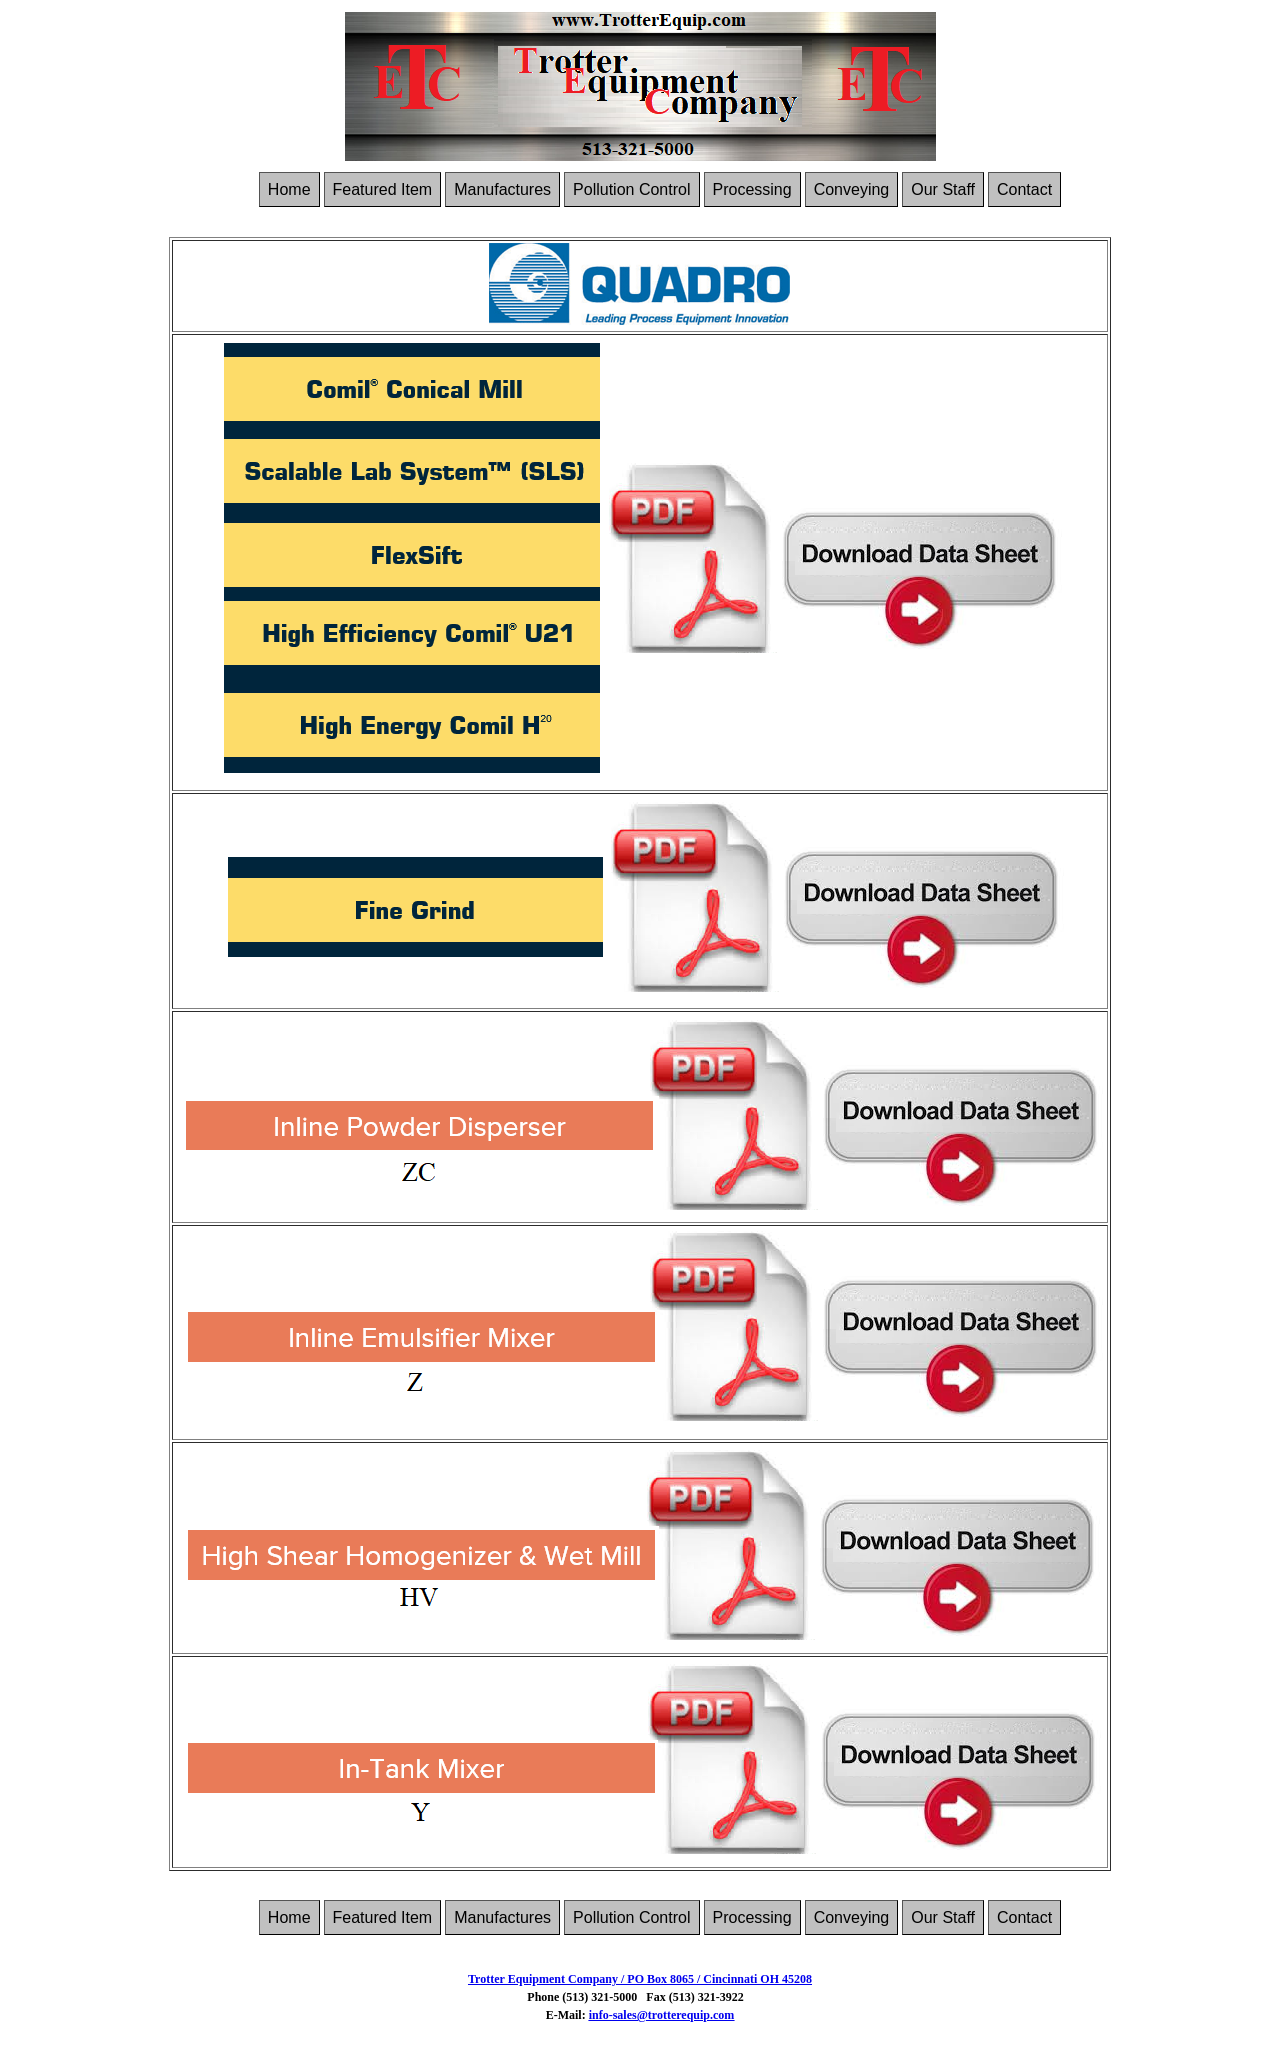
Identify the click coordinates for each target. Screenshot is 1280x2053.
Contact (1024, 189)
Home (289, 189)
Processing (752, 189)
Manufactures (502, 189)
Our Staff (943, 189)
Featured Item (383, 189)
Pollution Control (631, 189)
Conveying (852, 189)
